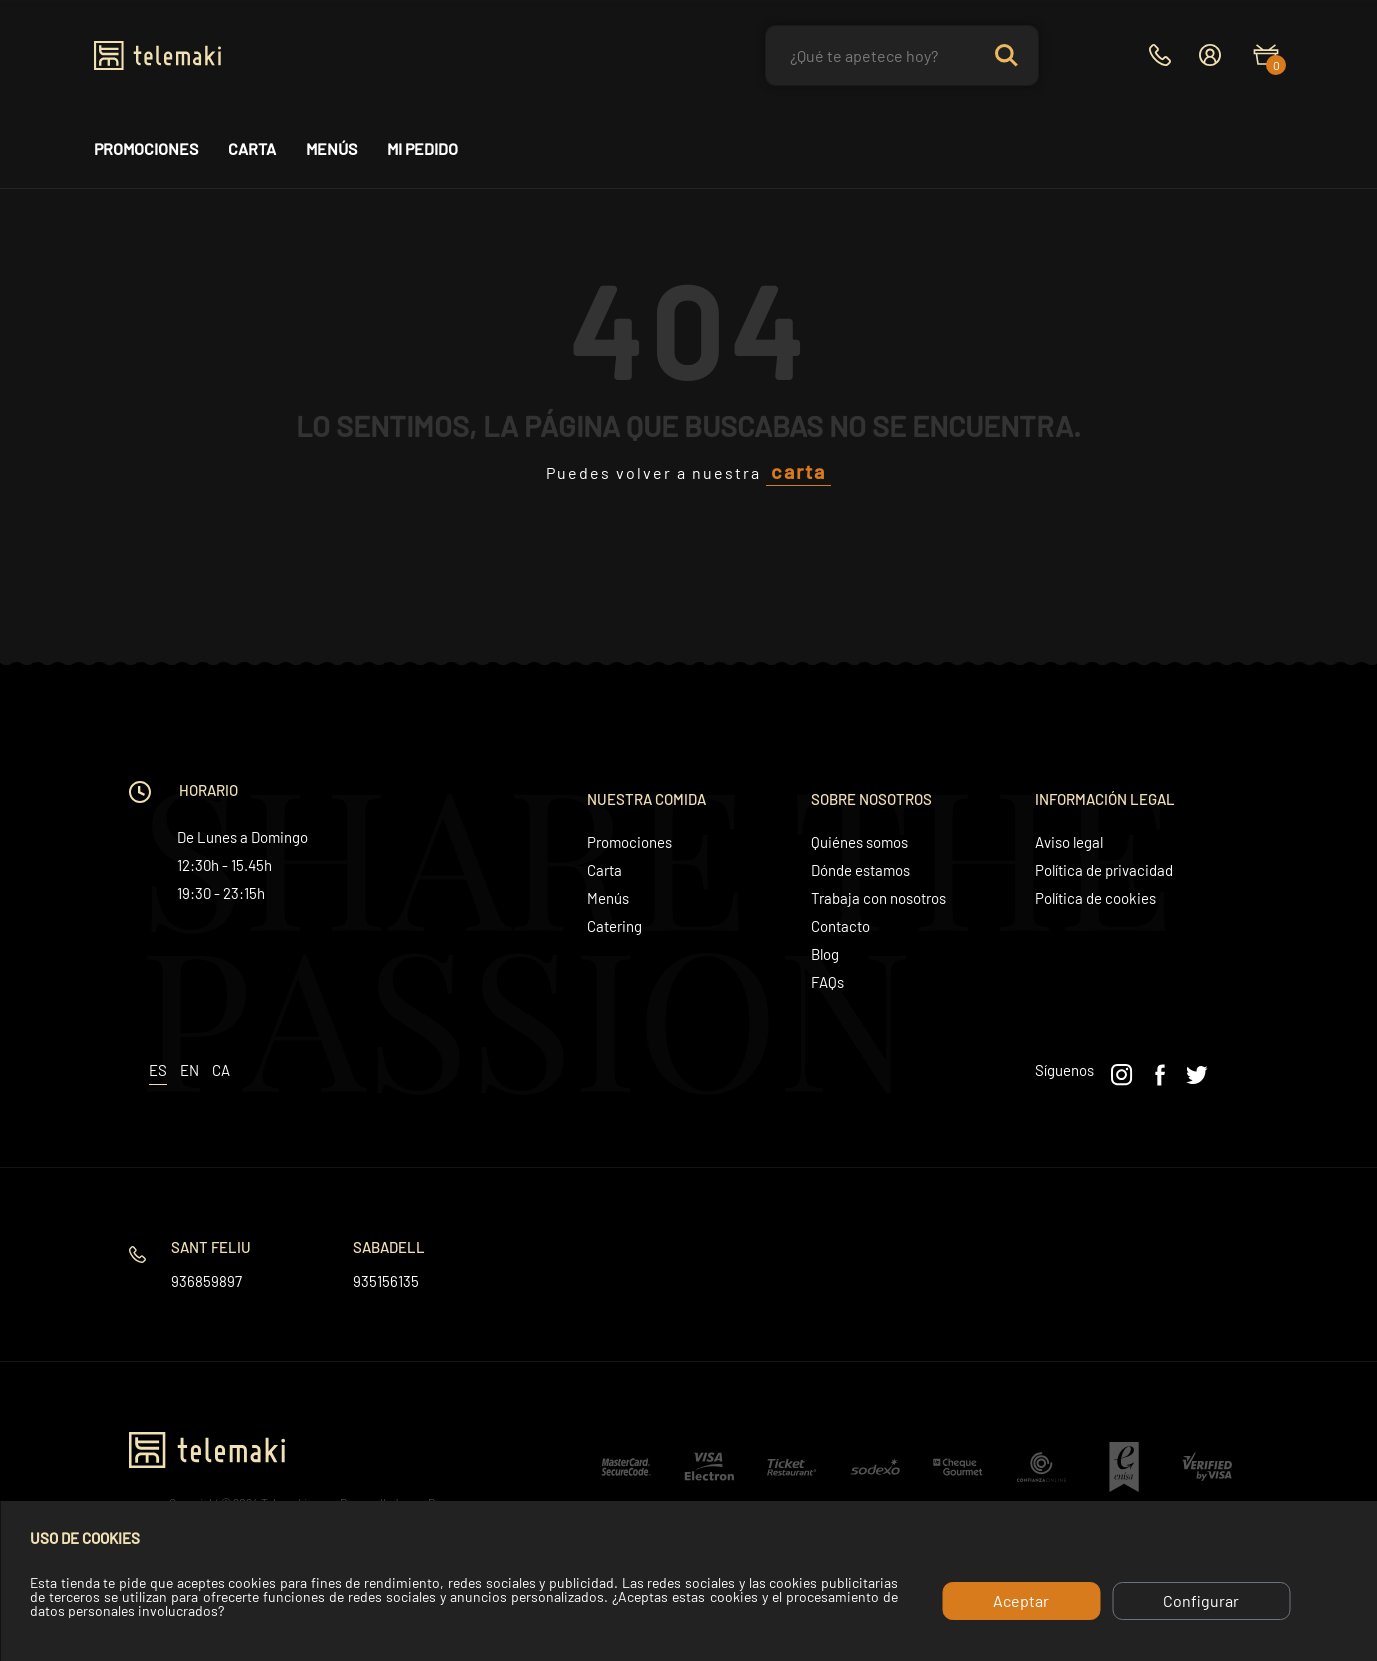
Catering (614, 926)
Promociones (146, 149)
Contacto (840, 926)
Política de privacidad (1104, 870)
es (158, 1070)
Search (1006, 55)
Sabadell (389, 1247)
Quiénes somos (859, 842)
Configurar (1201, 1600)
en (189, 1070)
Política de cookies (1095, 898)
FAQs (827, 982)
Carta (252, 149)
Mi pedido (422, 149)
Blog (825, 954)
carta (798, 471)
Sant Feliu (211, 1247)
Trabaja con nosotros (878, 898)
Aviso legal (1069, 842)
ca (221, 1070)
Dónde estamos (860, 870)
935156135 (386, 1281)
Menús (331, 149)
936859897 (206, 1281)
